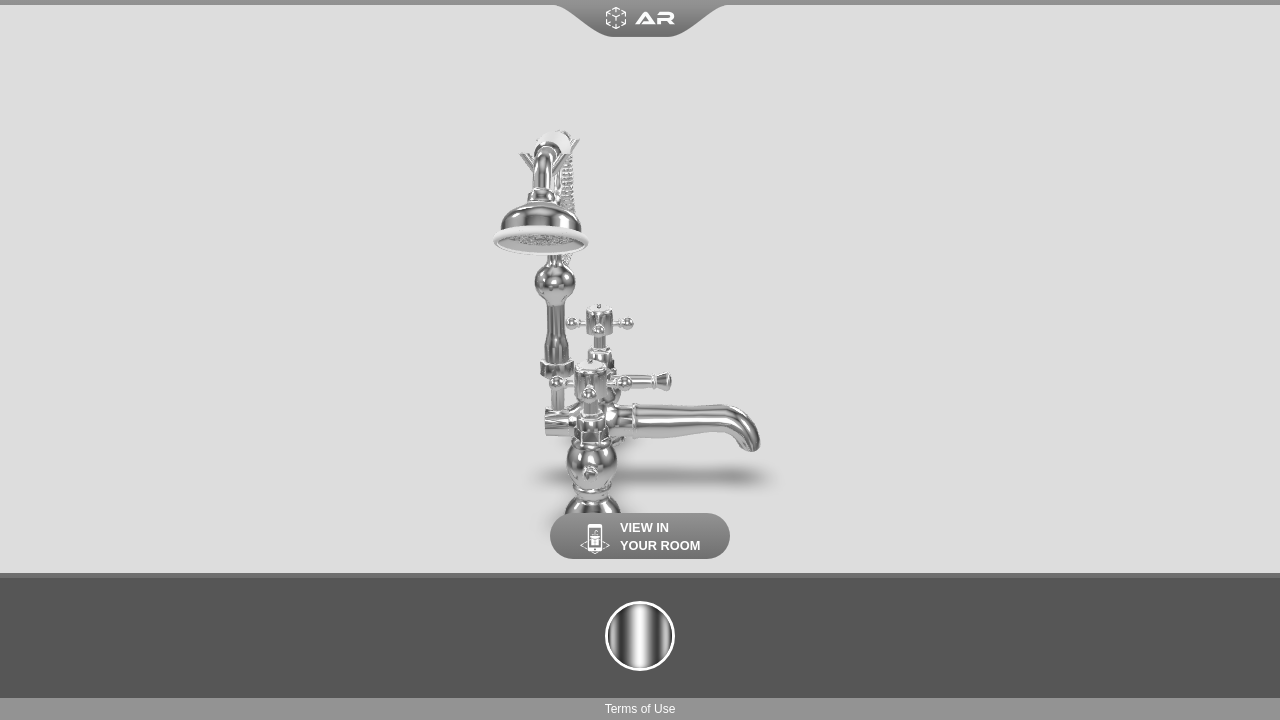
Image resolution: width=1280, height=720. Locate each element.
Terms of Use (640, 709)
